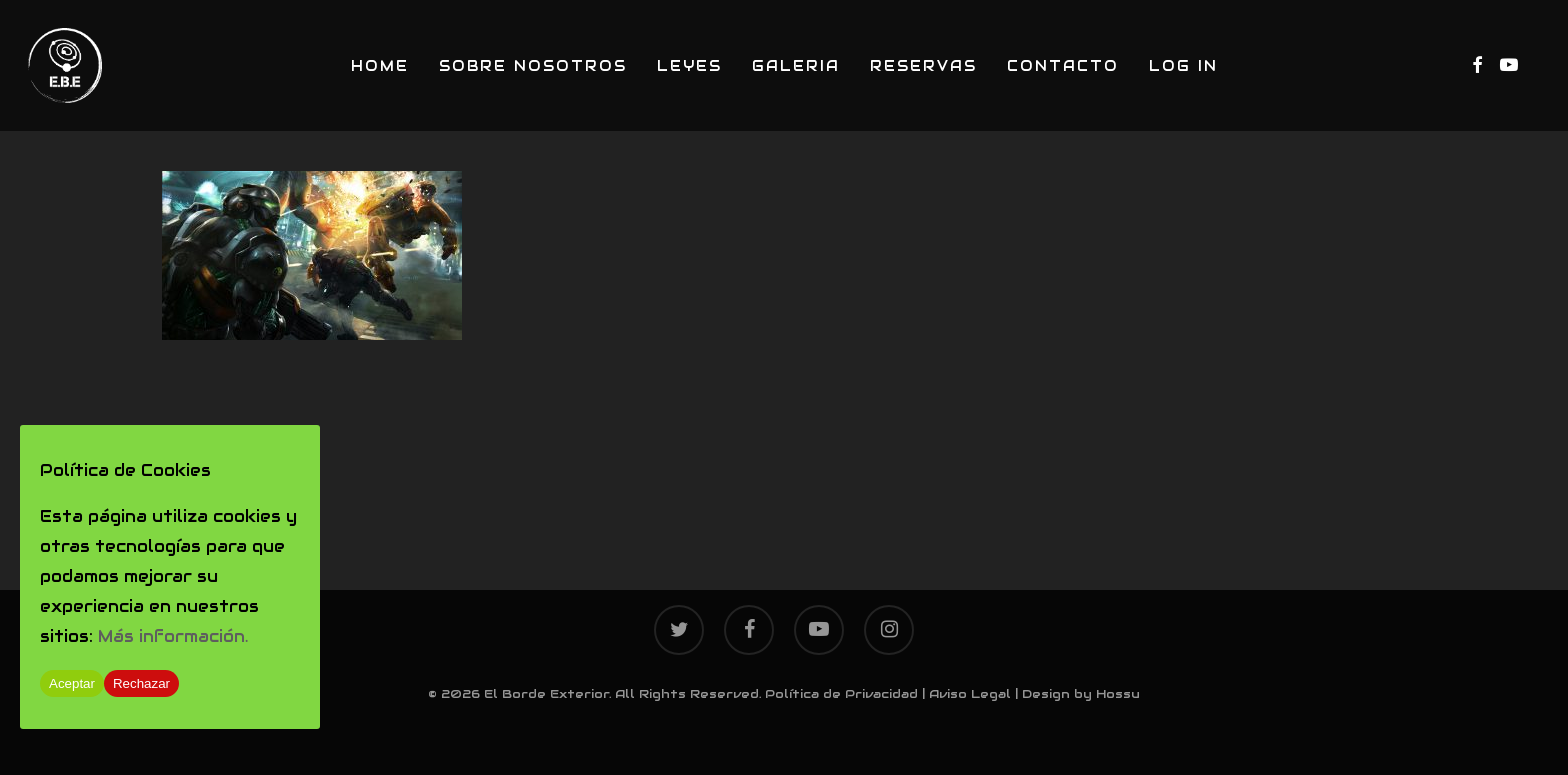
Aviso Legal (970, 693)
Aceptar (72, 683)
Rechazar (141, 683)
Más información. (173, 636)
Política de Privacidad (841, 693)
